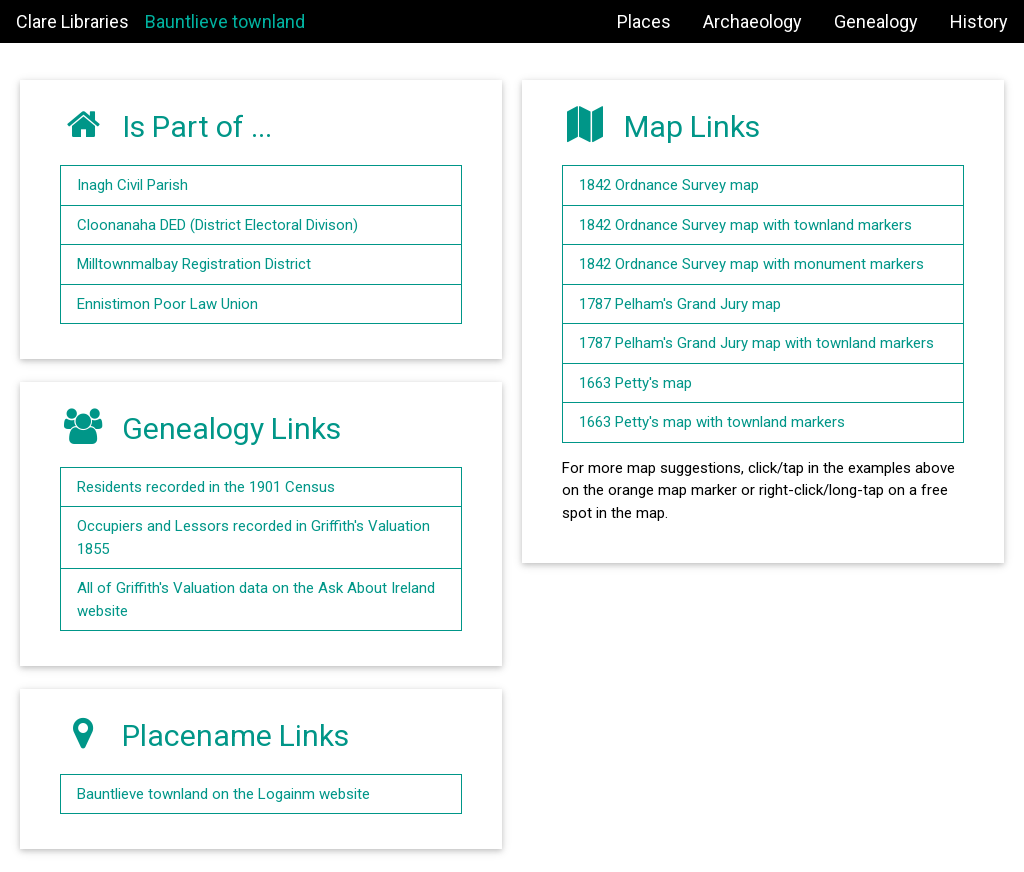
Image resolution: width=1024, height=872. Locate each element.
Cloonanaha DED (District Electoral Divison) (217, 225)
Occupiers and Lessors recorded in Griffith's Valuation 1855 (253, 537)
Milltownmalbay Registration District (194, 264)
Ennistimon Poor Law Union (167, 304)
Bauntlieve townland (225, 21)
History (979, 21)
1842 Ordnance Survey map (669, 185)
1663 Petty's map (635, 383)
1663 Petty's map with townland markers (712, 422)
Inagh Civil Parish (132, 185)
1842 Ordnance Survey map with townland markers (745, 225)
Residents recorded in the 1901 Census (206, 487)
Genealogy (876, 21)
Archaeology (752, 21)
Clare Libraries (72, 21)
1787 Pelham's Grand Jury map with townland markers (756, 343)
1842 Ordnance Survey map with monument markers (751, 264)
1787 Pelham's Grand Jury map (680, 304)
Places (644, 21)
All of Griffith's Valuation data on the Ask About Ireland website (256, 599)
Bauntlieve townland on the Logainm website (223, 794)
